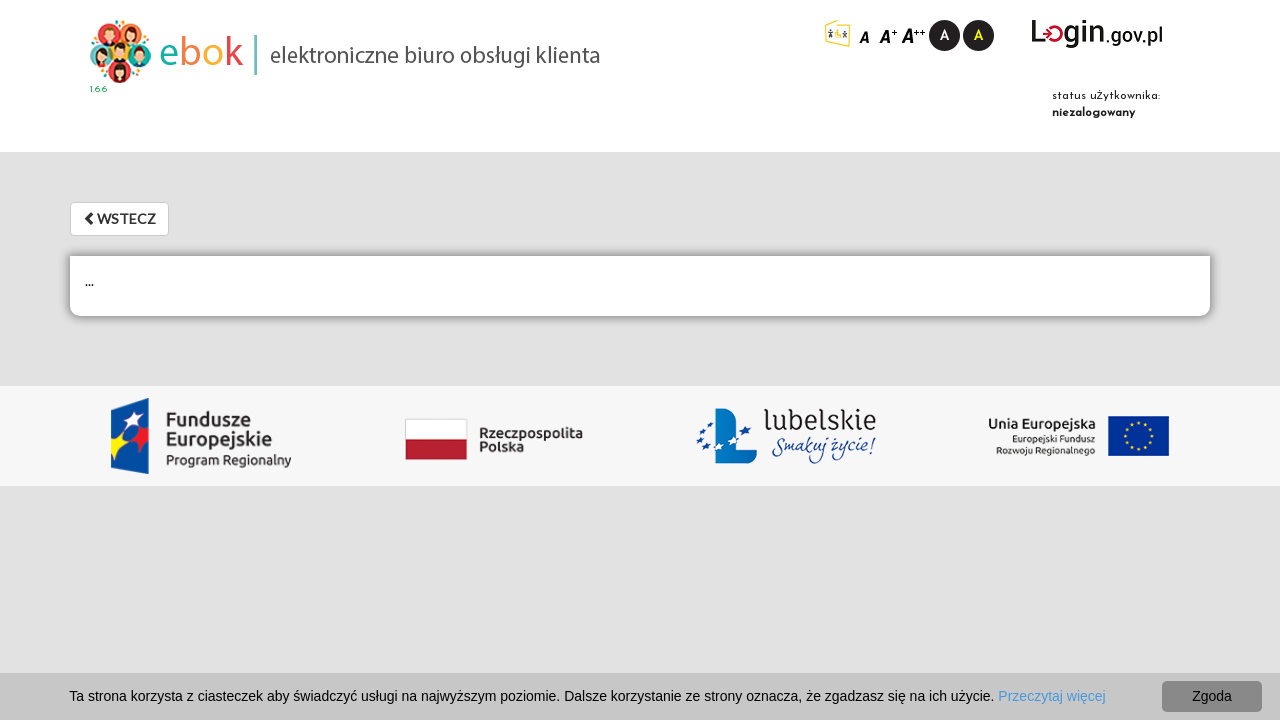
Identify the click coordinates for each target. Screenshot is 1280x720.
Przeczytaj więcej (1051, 696)
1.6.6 (98, 89)
